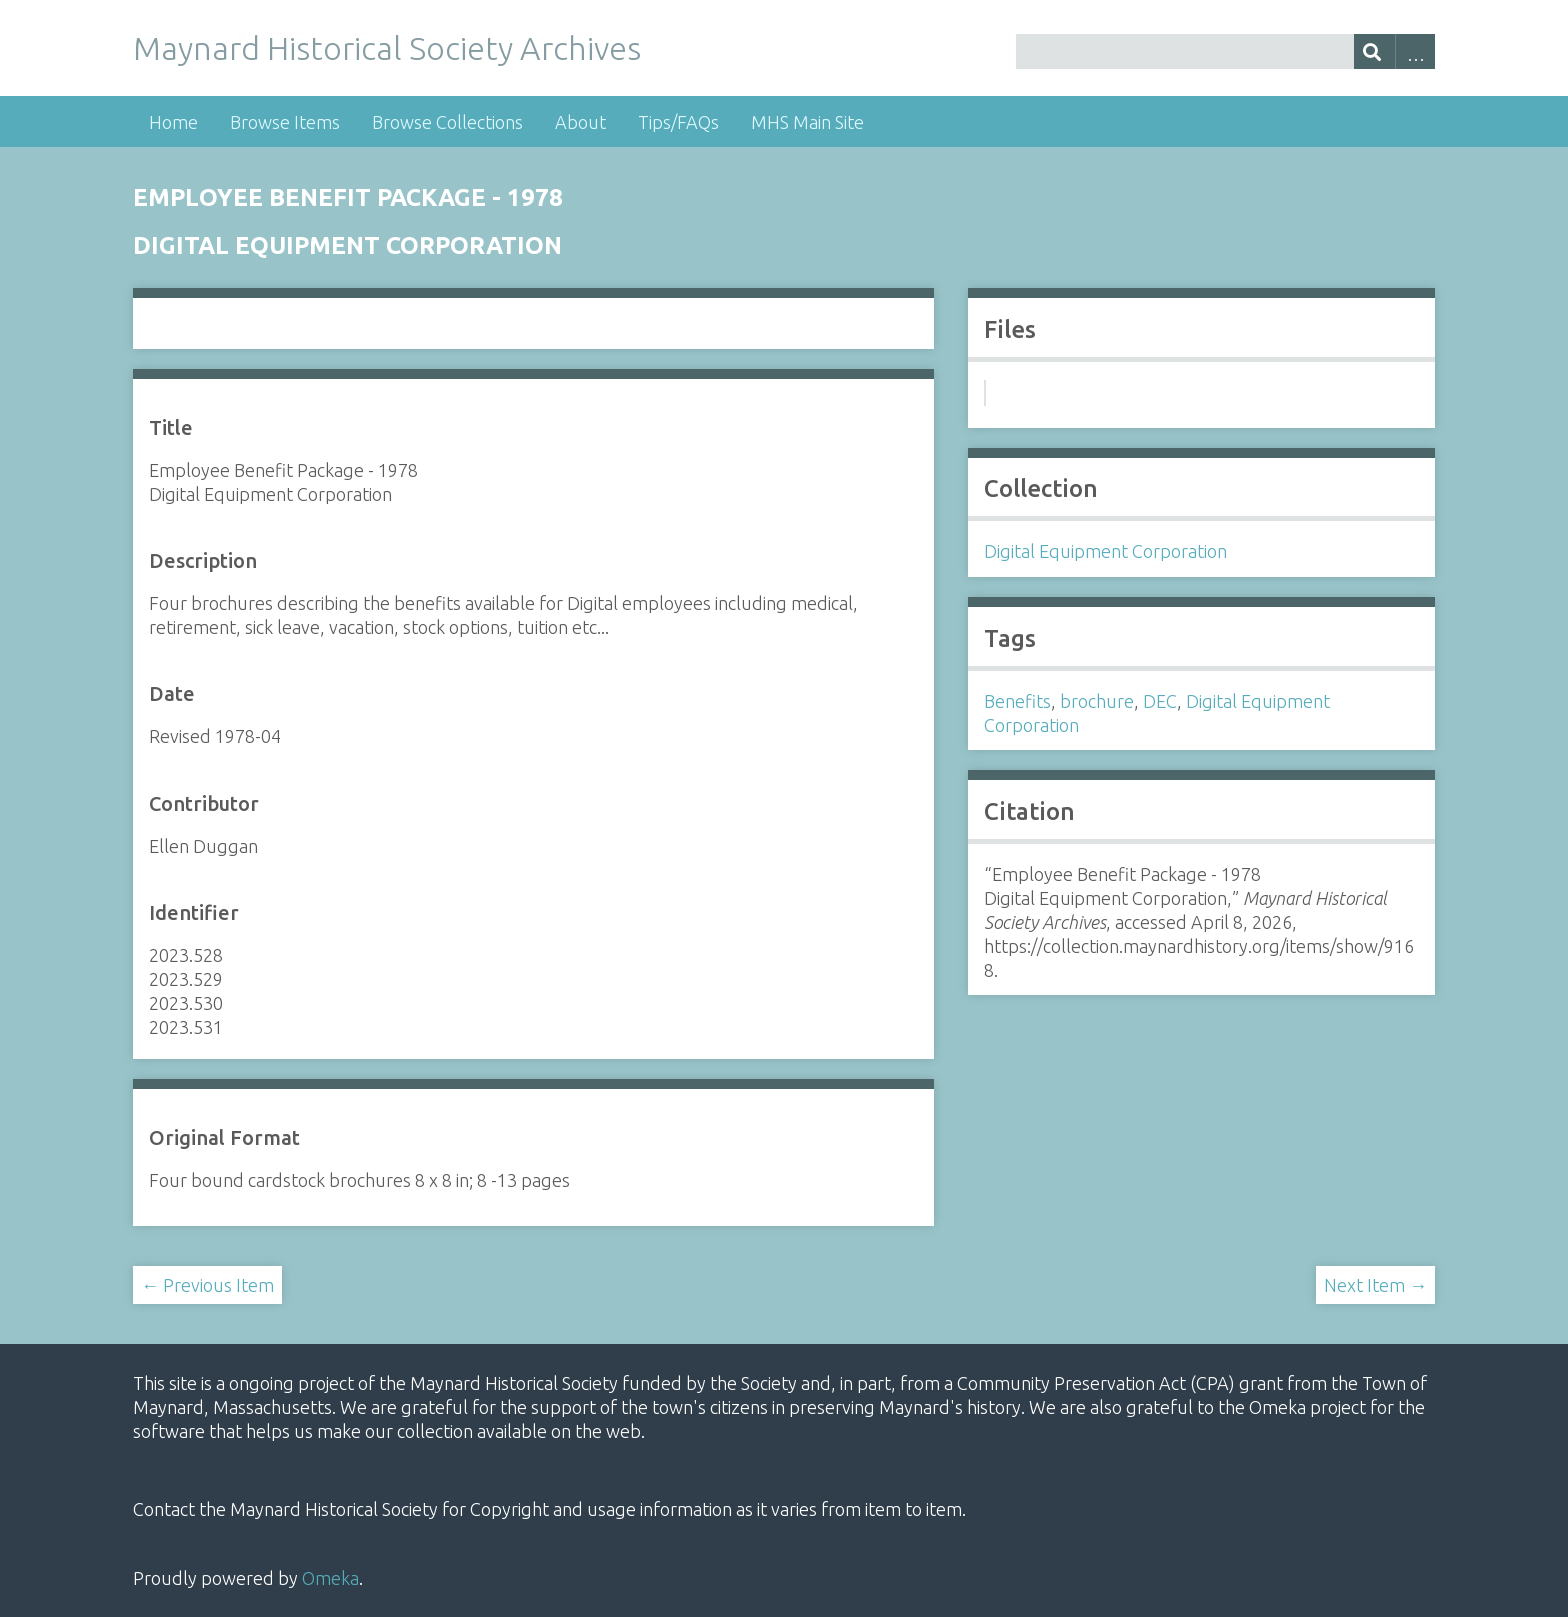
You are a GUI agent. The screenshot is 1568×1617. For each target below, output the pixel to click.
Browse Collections (447, 122)
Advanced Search (1415, 51)
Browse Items (285, 122)
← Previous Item (207, 1285)
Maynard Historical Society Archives (387, 48)
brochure (1097, 701)
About (580, 122)
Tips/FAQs (678, 122)
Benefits (1017, 701)
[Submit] (1374, 51)
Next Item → (1375, 1285)
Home (173, 122)
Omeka (330, 1578)
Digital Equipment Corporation (1105, 551)
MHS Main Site (807, 122)
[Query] (1225, 51)
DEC (1160, 701)
